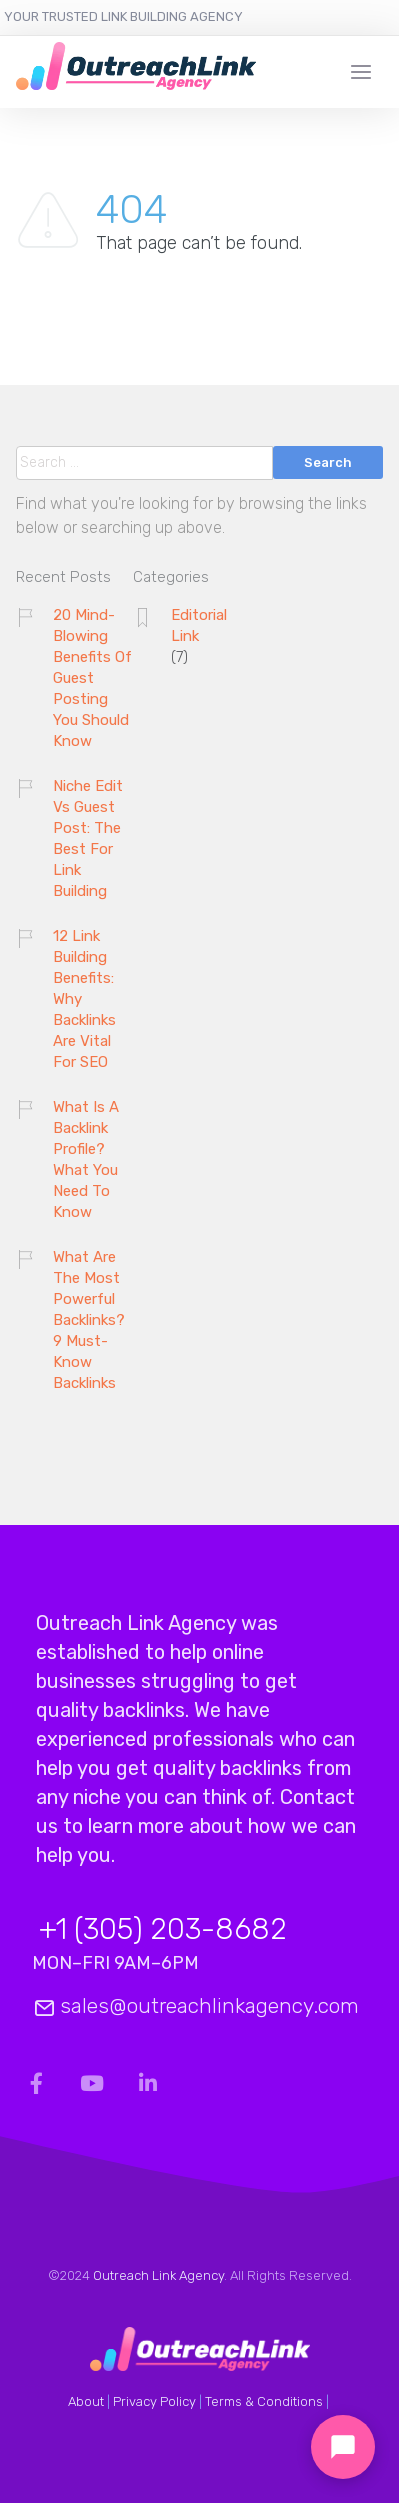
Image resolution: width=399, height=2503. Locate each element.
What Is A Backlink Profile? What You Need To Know (86, 1159)
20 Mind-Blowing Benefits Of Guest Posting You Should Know (92, 678)
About (86, 2401)
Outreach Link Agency (158, 2275)
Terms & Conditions (264, 2401)
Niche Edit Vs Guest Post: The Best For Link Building (88, 838)
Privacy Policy (154, 2401)
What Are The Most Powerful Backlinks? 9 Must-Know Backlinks (89, 1320)
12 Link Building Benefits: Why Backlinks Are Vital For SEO (84, 999)
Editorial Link (199, 625)
